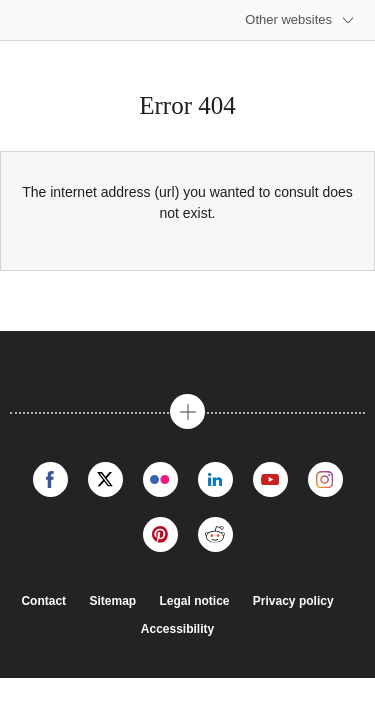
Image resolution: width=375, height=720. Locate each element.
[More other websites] (300, 20)
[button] (187, 411)
